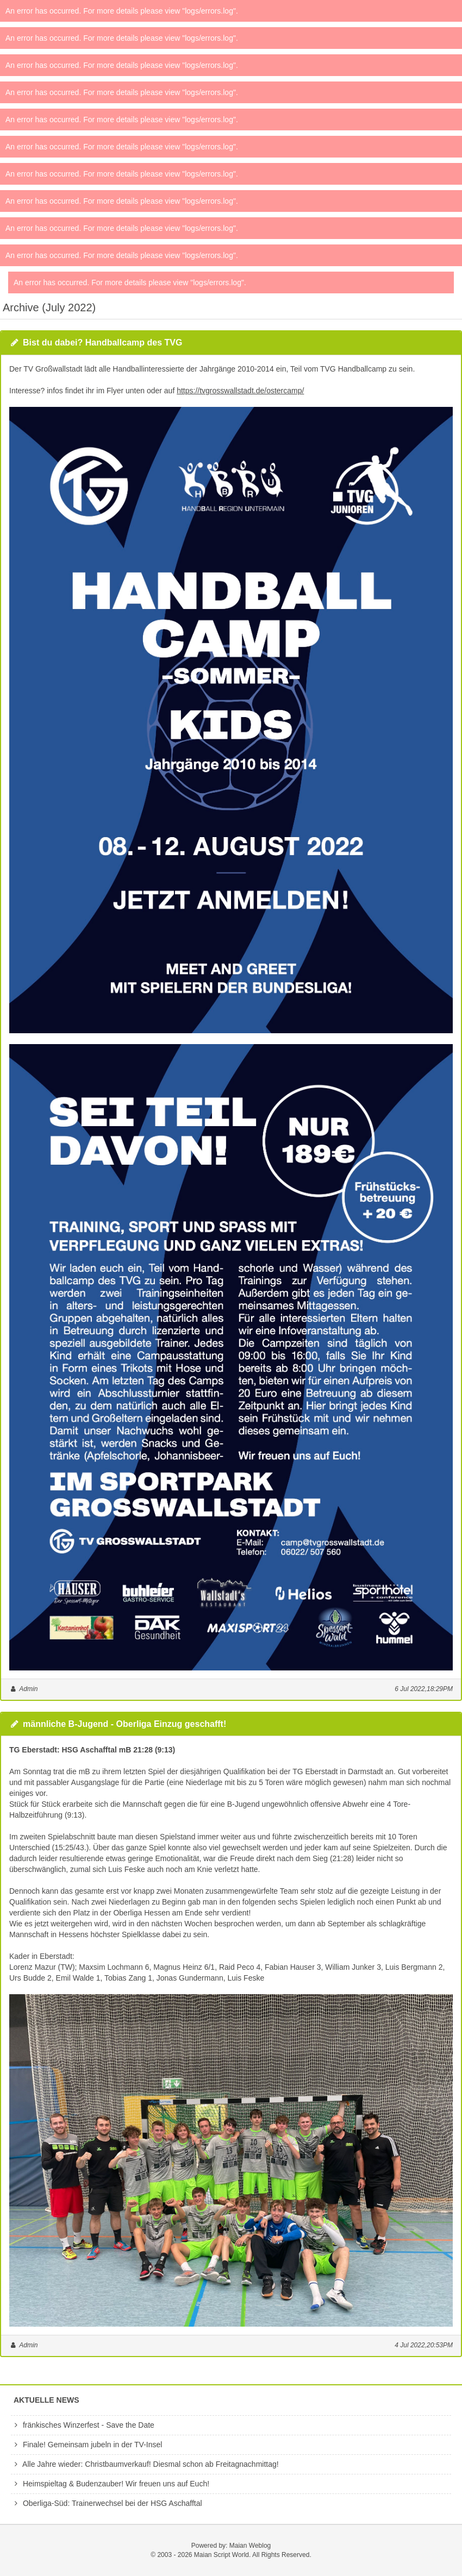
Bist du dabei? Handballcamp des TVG (102, 342)
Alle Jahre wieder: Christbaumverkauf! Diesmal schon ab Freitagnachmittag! (145, 2464)
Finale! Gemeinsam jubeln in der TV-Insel (86, 2444)
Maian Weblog (250, 2545)
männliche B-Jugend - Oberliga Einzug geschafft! (124, 1724)
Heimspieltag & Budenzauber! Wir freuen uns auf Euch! (110, 2483)
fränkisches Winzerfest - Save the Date (82, 2425)
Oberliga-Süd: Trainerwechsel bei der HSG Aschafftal (106, 2503)
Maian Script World (221, 2555)
